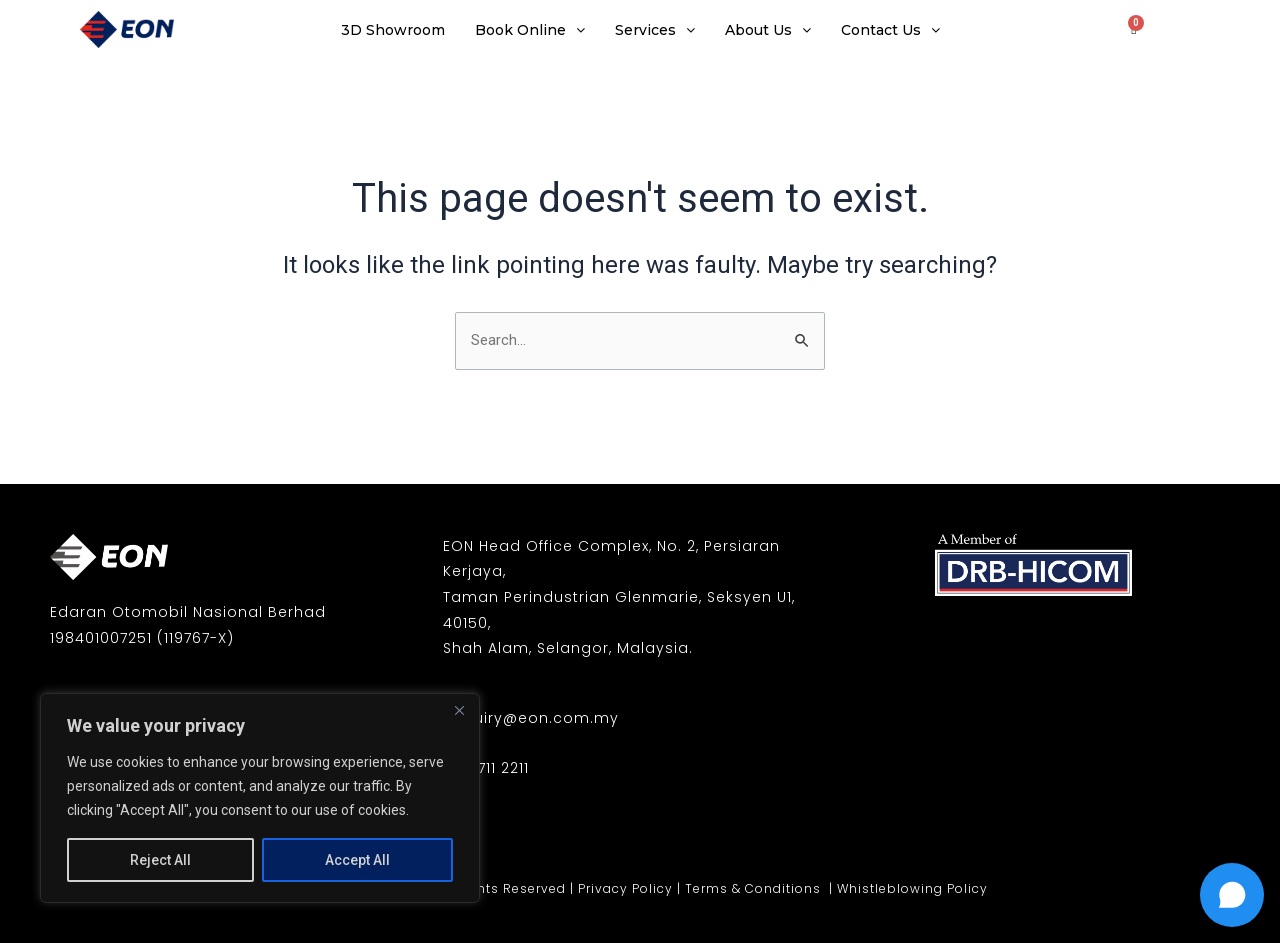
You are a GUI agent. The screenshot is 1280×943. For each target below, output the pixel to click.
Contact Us (890, 30)
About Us (768, 30)
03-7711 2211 (486, 768)
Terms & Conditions (755, 888)
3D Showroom (393, 30)
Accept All (357, 860)
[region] (260, 798)
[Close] (459, 710)
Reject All (160, 860)
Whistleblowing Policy (912, 888)
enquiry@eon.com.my (531, 718)
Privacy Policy (625, 888)
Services (655, 30)
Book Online (530, 30)
